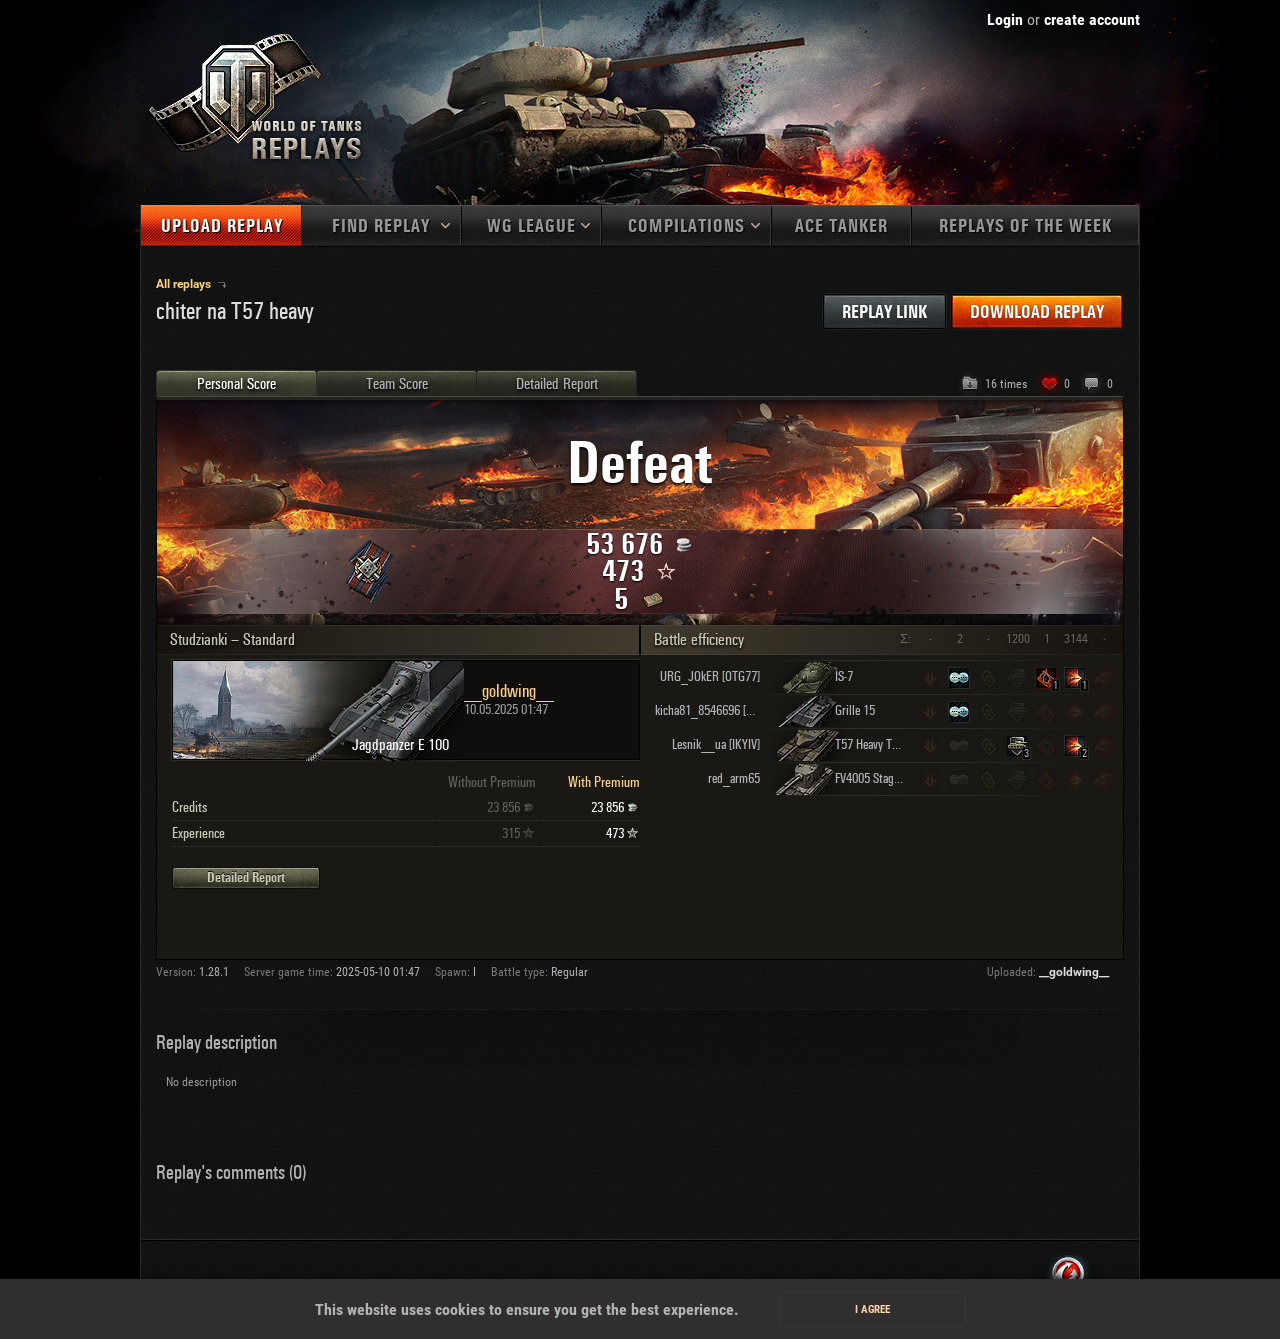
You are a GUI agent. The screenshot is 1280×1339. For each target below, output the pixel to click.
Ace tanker (841, 226)
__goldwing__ (1074, 972)
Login (1005, 19)
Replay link (884, 312)
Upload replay (222, 226)
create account (1092, 19)
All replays (185, 284)
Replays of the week (1025, 226)
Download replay (1037, 312)
